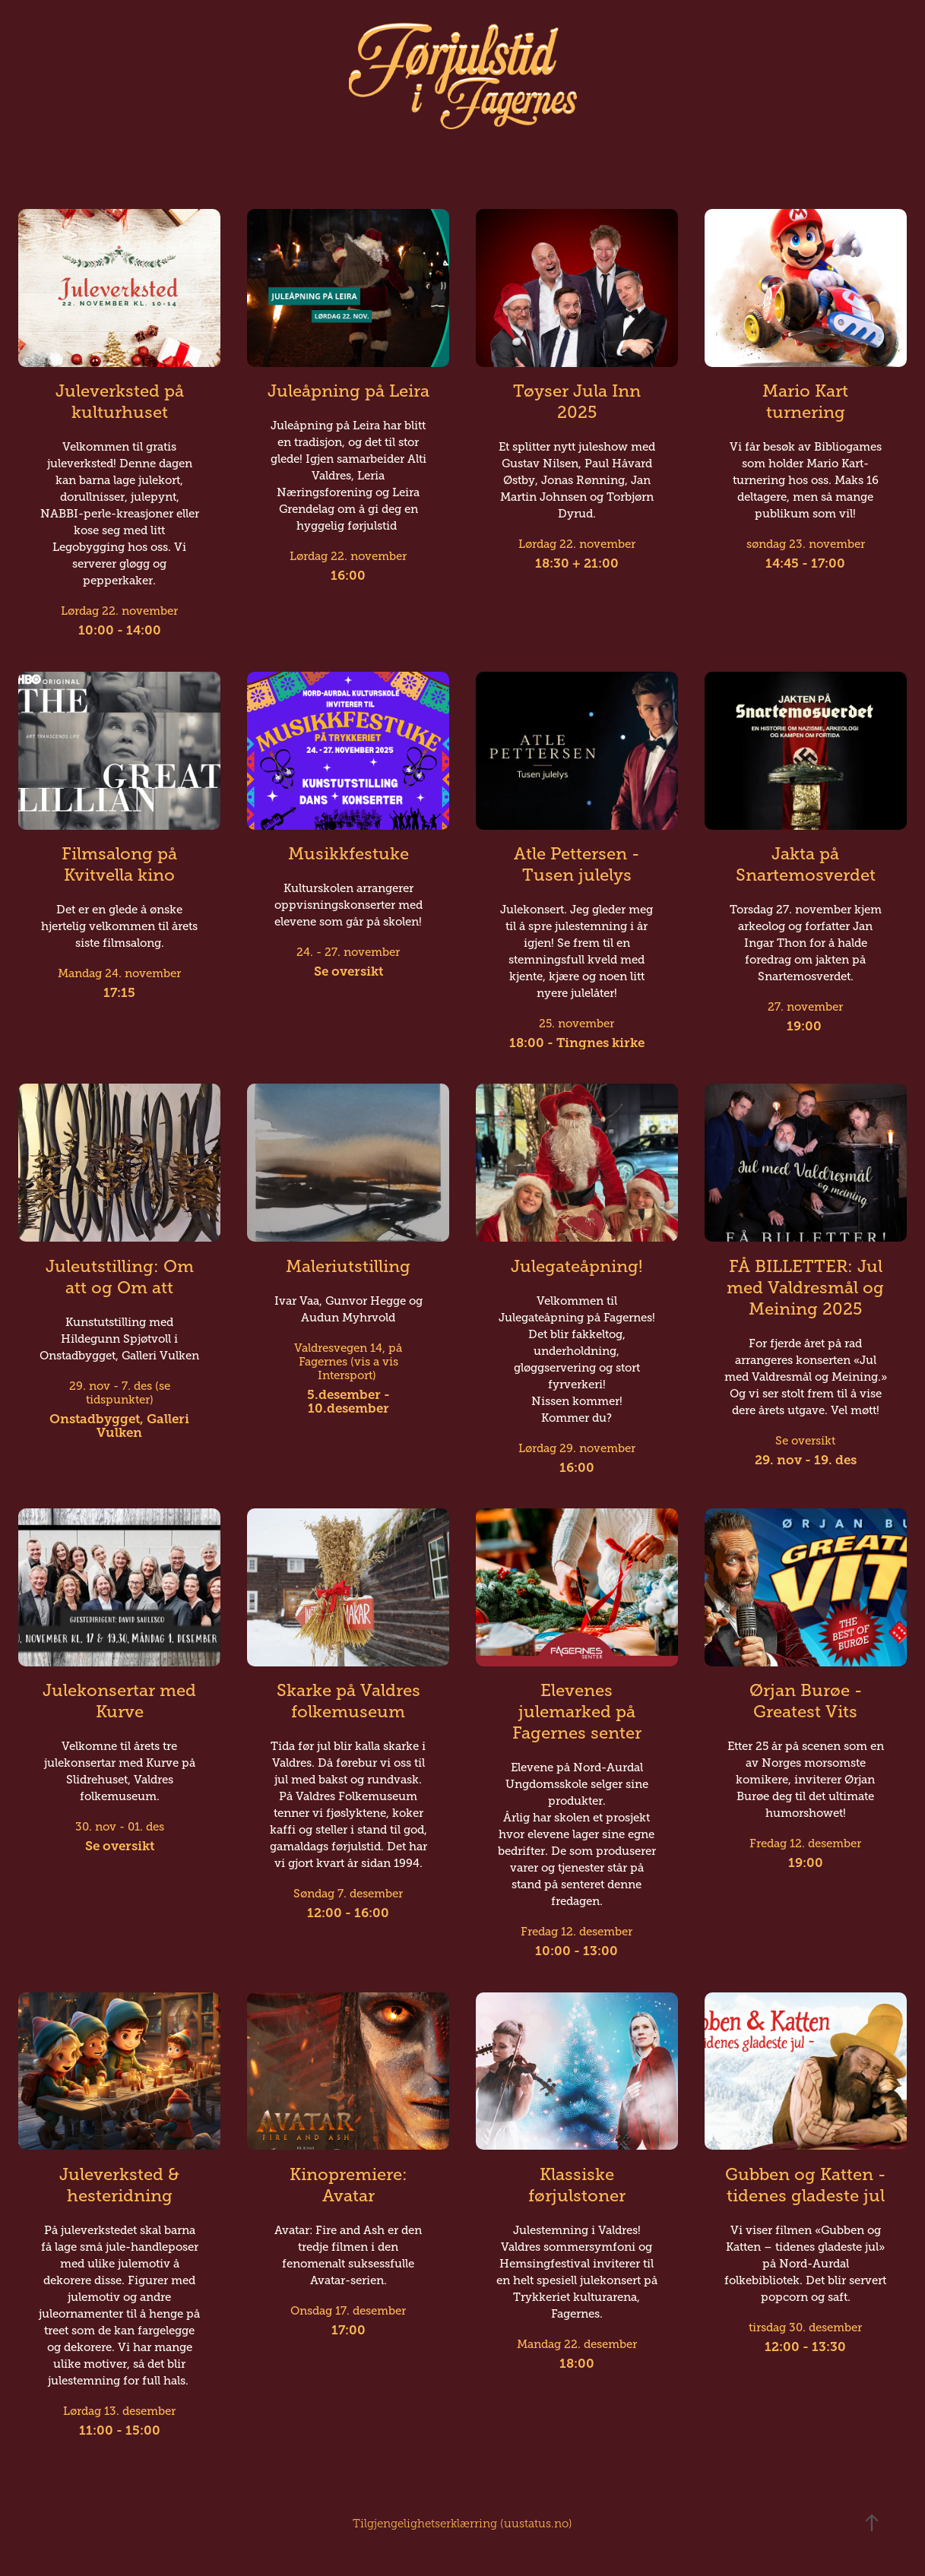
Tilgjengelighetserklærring (425, 2523)
